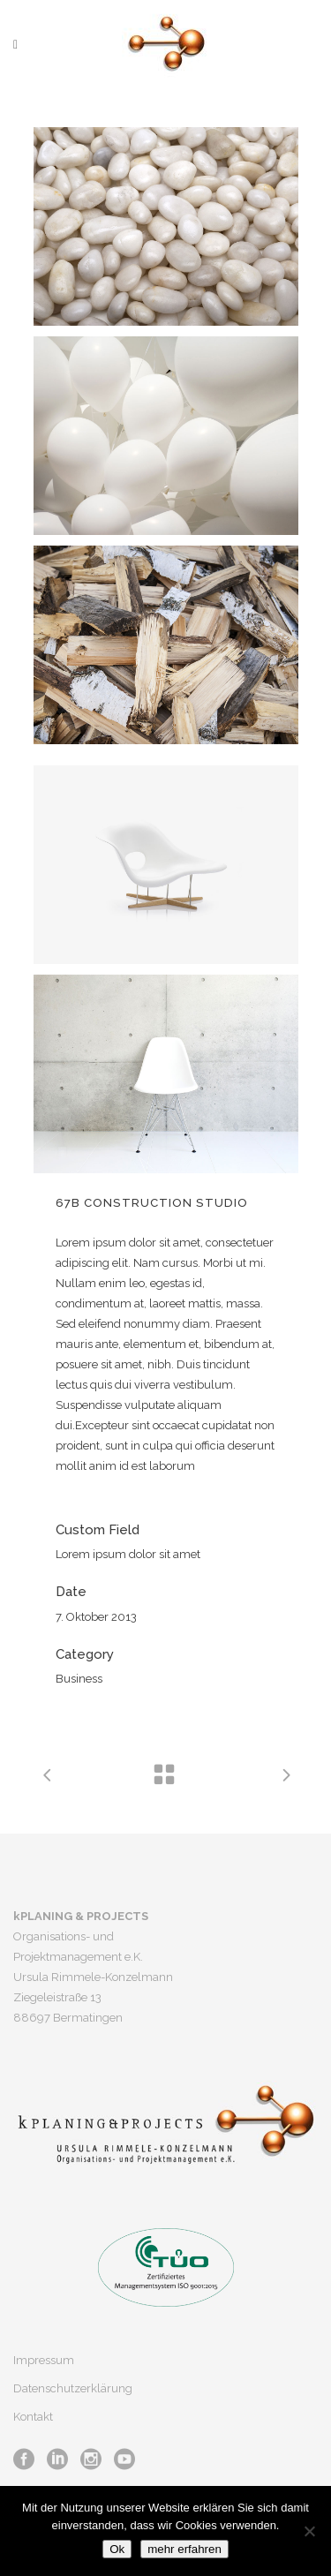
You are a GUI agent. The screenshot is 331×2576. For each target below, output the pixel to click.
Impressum (43, 2360)
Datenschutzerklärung (72, 2388)
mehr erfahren (184, 2549)
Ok (116, 2549)
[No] (309, 2531)
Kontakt (33, 2416)
